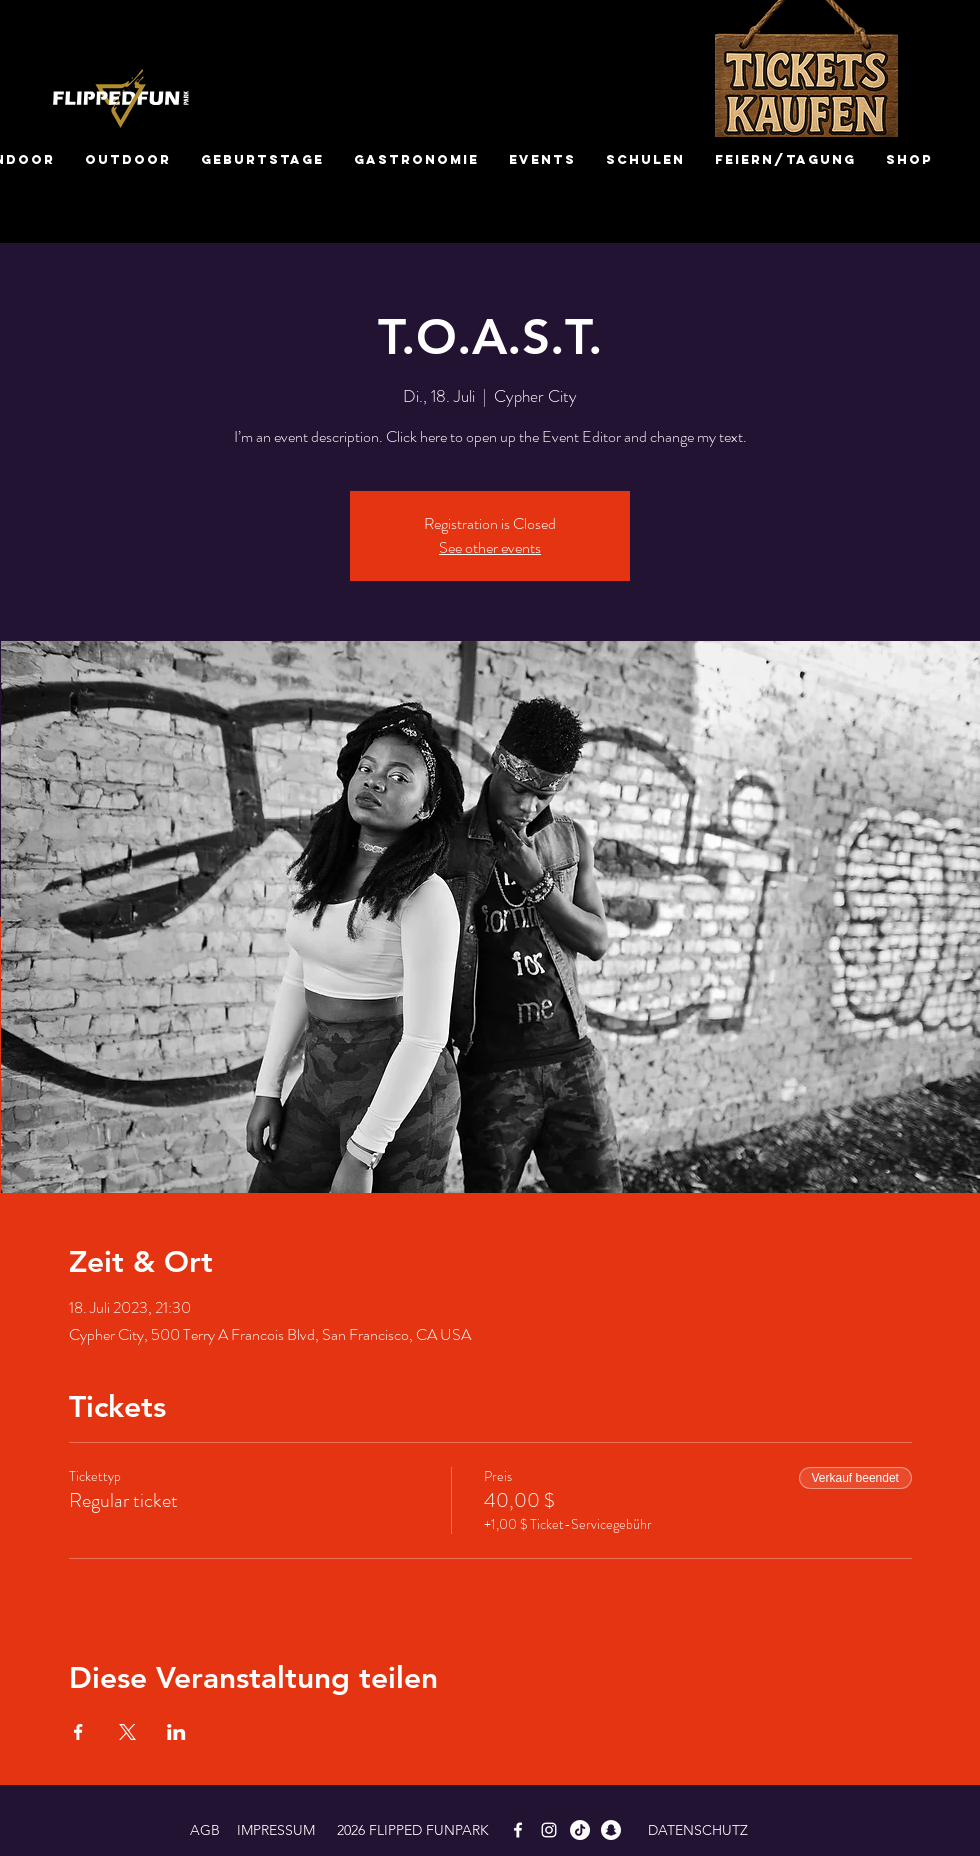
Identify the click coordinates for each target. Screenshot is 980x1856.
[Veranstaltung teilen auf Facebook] (78, 1732)
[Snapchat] (611, 1830)
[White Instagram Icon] (549, 1830)
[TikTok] (580, 1830)
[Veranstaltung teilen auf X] (127, 1732)
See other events (490, 547)
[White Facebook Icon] (518, 1830)
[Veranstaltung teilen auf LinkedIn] (176, 1732)
